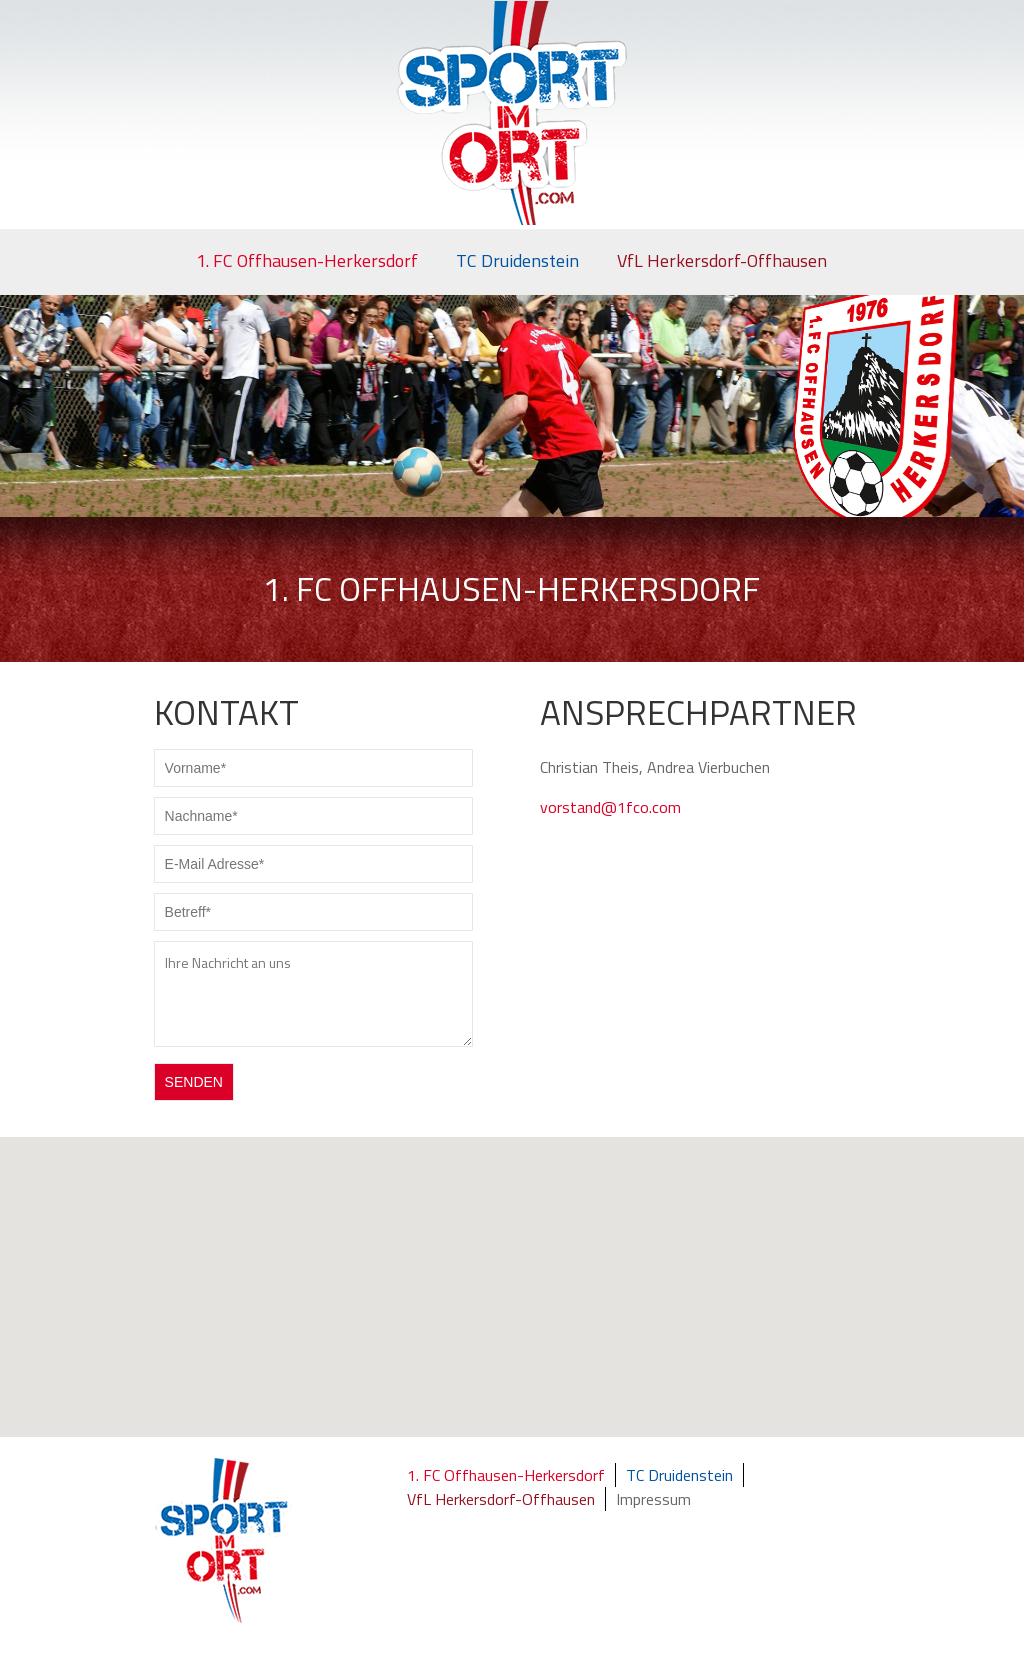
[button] (522, 1307)
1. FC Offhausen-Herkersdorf (307, 260)
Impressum (653, 1499)
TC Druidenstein (517, 260)
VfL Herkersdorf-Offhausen (722, 260)
